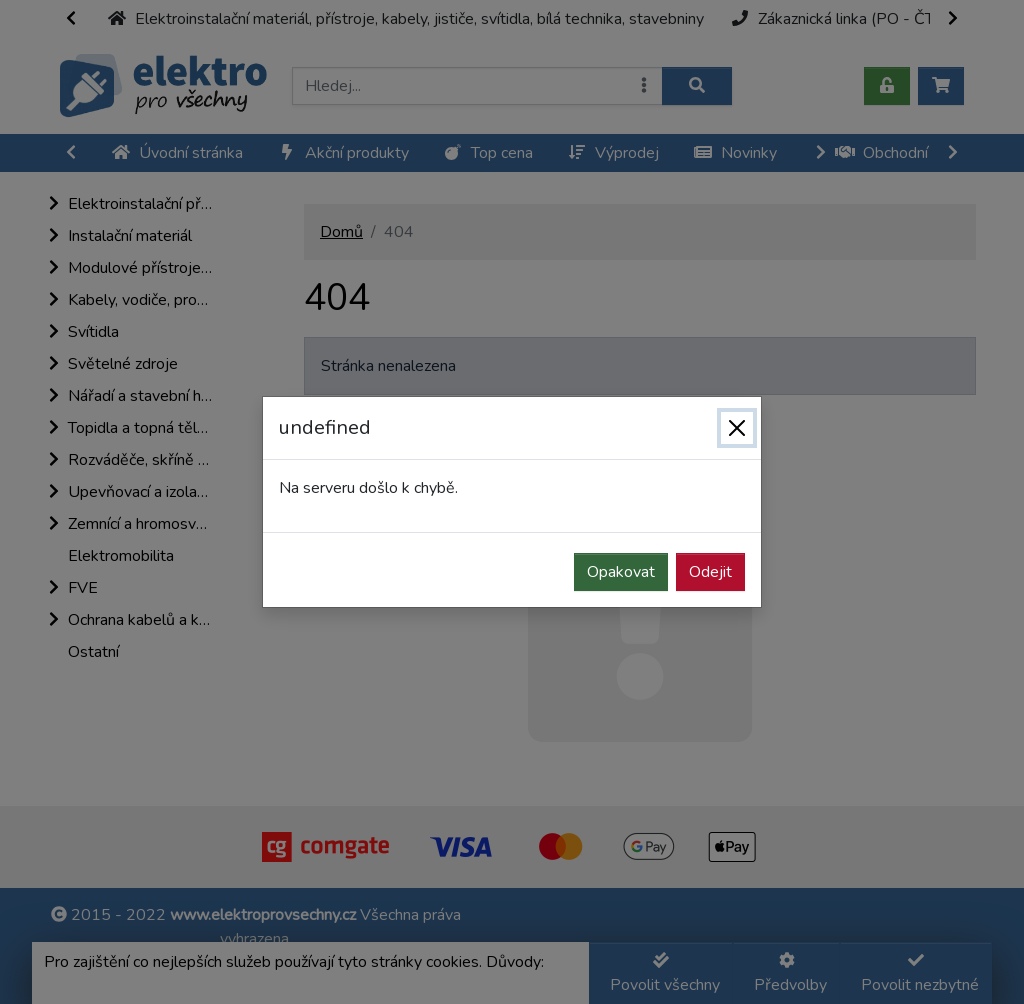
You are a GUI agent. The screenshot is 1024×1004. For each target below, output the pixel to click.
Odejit (710, 572)
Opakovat (621, 572)
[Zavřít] (737, 428)
